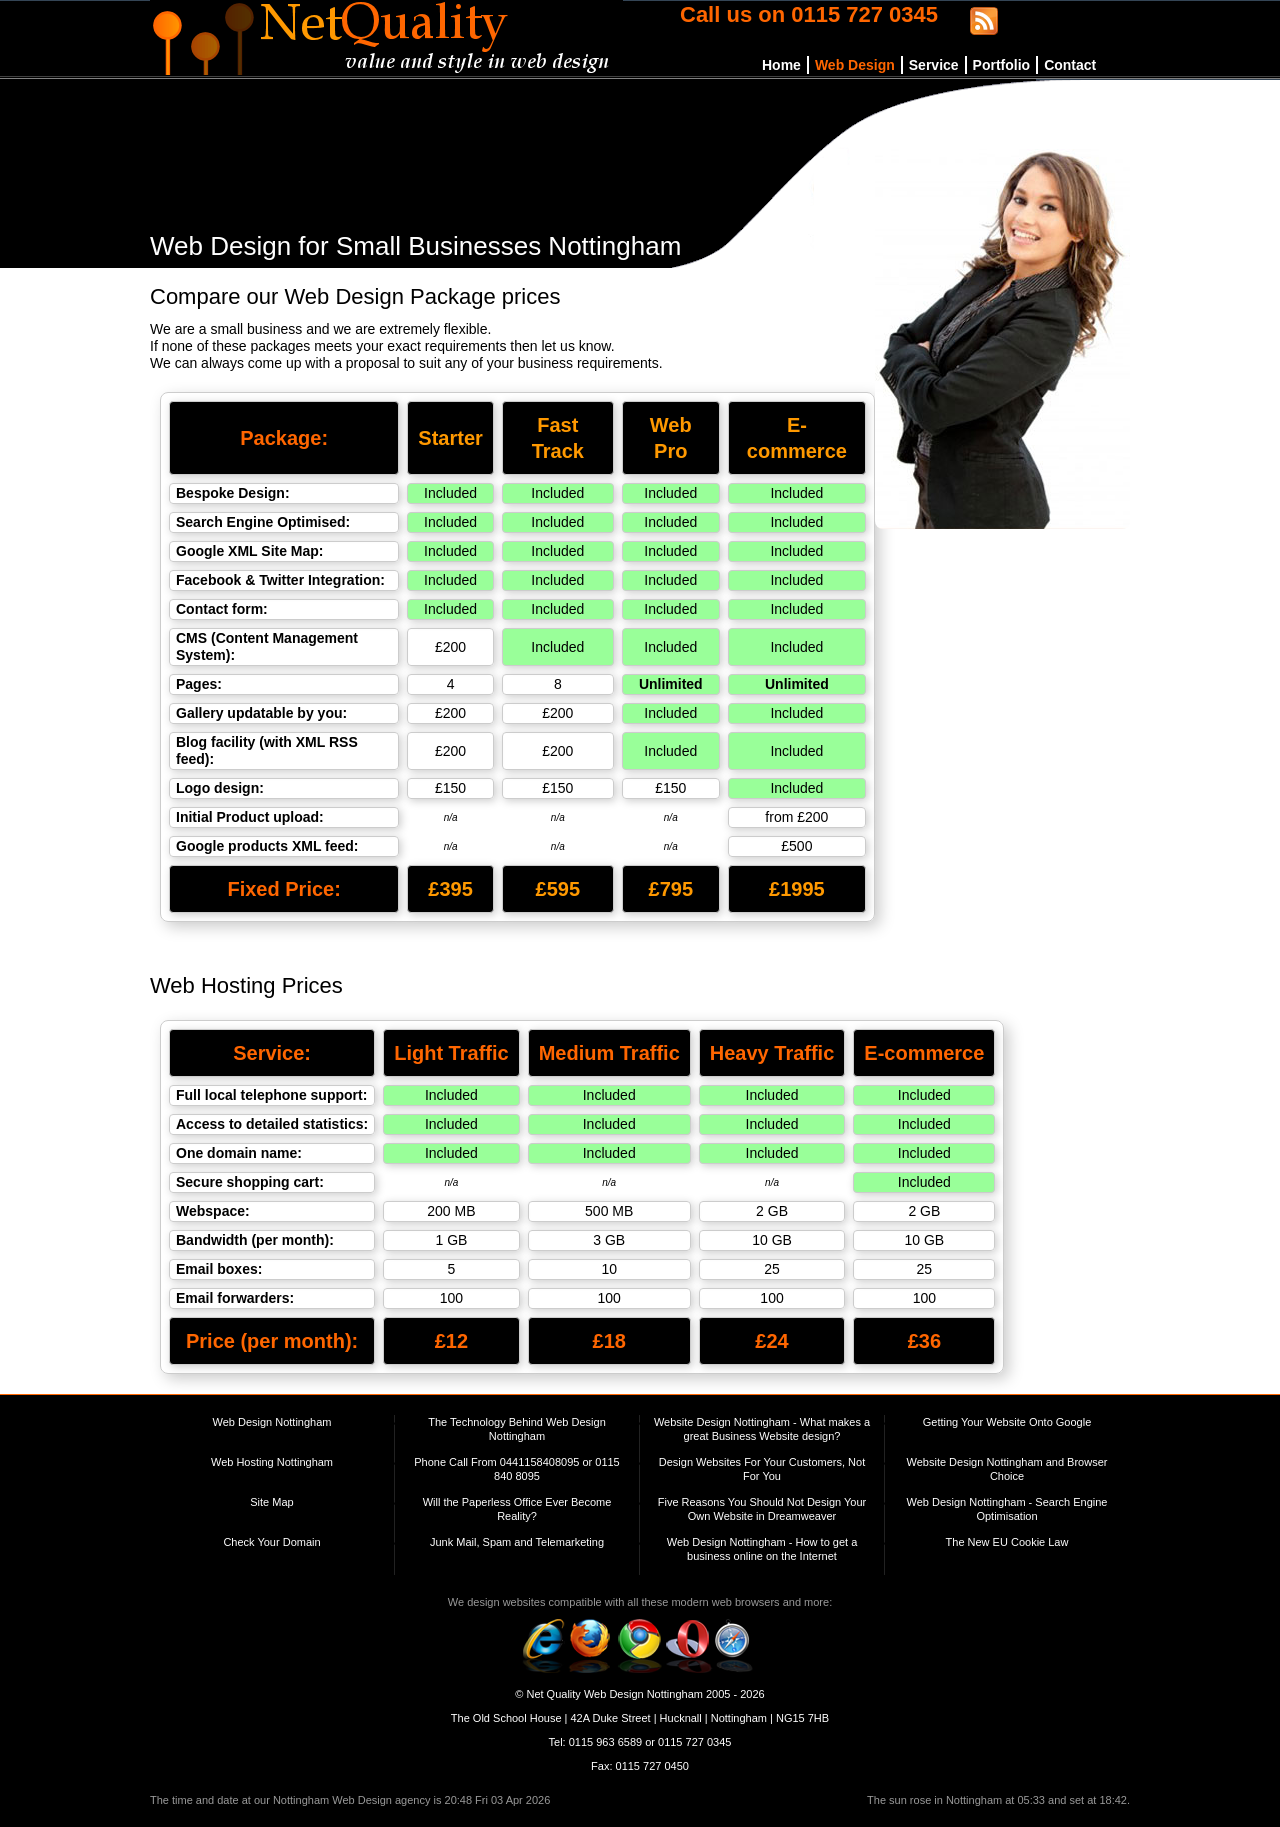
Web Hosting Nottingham (272, 1462)
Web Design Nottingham (271, 1422)
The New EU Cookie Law (1007, 1542)
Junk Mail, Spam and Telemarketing (517, 1542)
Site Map (271, 1502)
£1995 (797, 889)
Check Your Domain (271, 1542)
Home (781, 65)
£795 (671, 889)
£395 (450, 889)
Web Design (855, 65)
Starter (450, 438)
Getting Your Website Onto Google (1007, 1422)
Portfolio (1002, 65)
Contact (1070, 65)
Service (934, 65)
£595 (558, 889)
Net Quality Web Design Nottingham (614, 1694)
